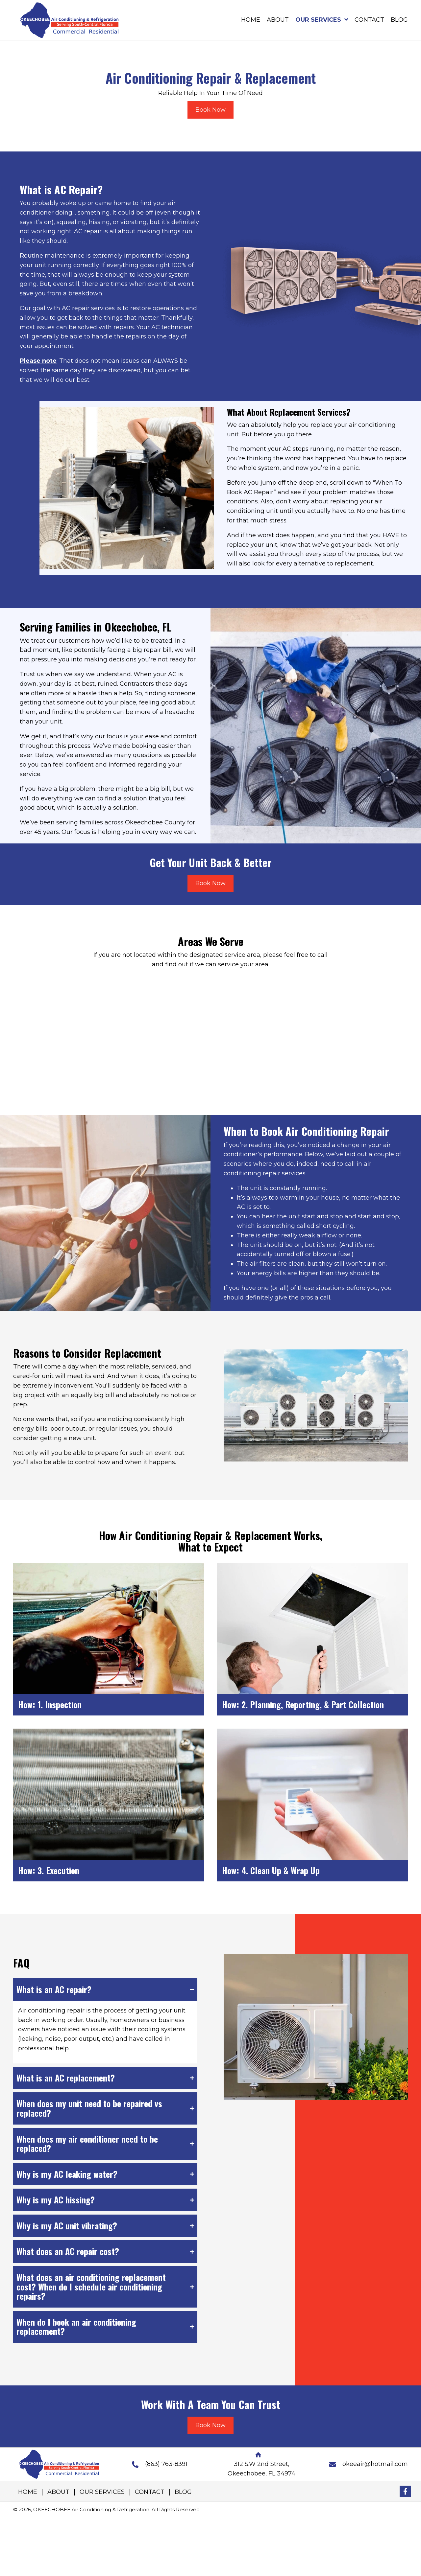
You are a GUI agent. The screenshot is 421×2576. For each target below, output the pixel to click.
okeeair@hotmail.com (375, 2464)
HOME (27, 2492)
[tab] (105, 1989)
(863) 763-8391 (166, 2464)
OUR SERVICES (102, 2492)
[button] (405, 2491)
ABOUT (58, 2492)
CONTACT (149, 2492)
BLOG (183, 2492)
